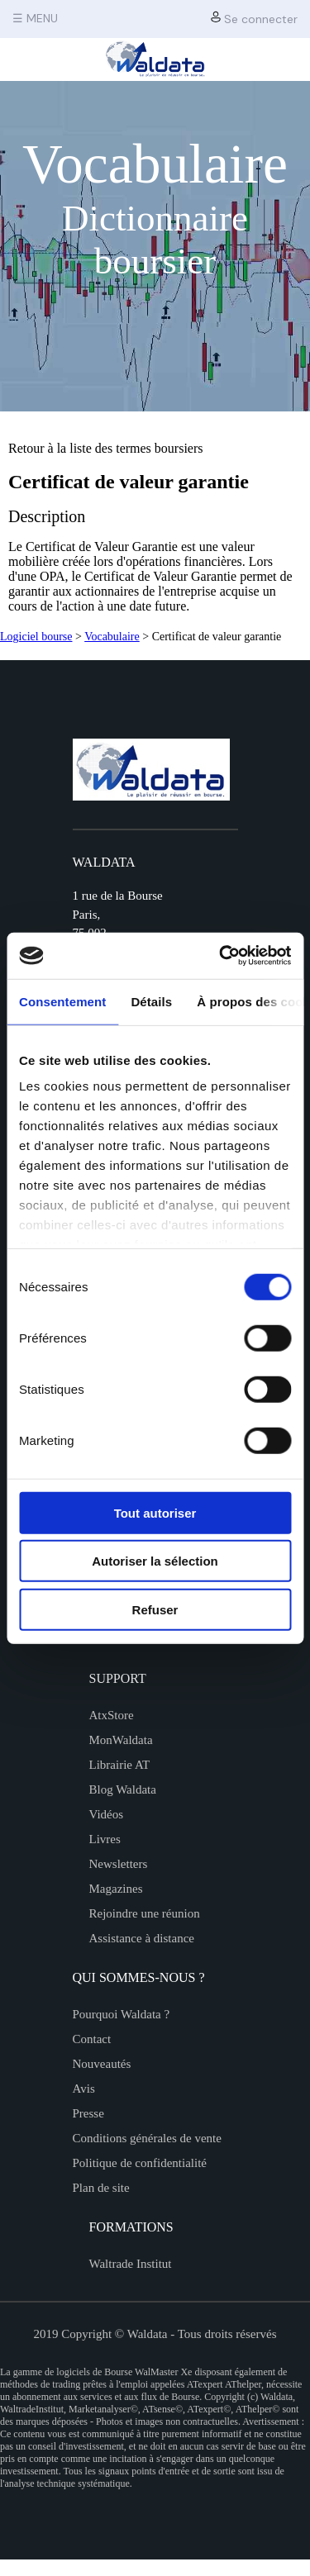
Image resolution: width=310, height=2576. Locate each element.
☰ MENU (35, 18)
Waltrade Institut (130, 2263)
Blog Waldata (122, 1789)
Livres (105, 1839)
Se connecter (254, 18)
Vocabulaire (112, 636)
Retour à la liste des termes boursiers (105, 448)
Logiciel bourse (36, 636)
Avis (84, 2088)
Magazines (116, 1888)
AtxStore (111, 1715)
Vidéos (106, 1814)
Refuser (155, 1609)
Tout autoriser (155, 1512)
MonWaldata (121, 1740)
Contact (92, 2039)
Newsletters (118, 1863)
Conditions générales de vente (147, 2138)
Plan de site (101, 2187)
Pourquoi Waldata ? (121, 2014)
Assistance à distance (141, 1938)
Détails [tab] (151, 1001)
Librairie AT (119, 1764)
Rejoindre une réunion (144, 1913)
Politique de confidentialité (140, 2163)
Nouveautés (102, 2063)
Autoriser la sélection (155, 1561)
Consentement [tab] (62, 1001)
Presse (88, 2113)
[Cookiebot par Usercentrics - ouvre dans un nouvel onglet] (220, 956)
